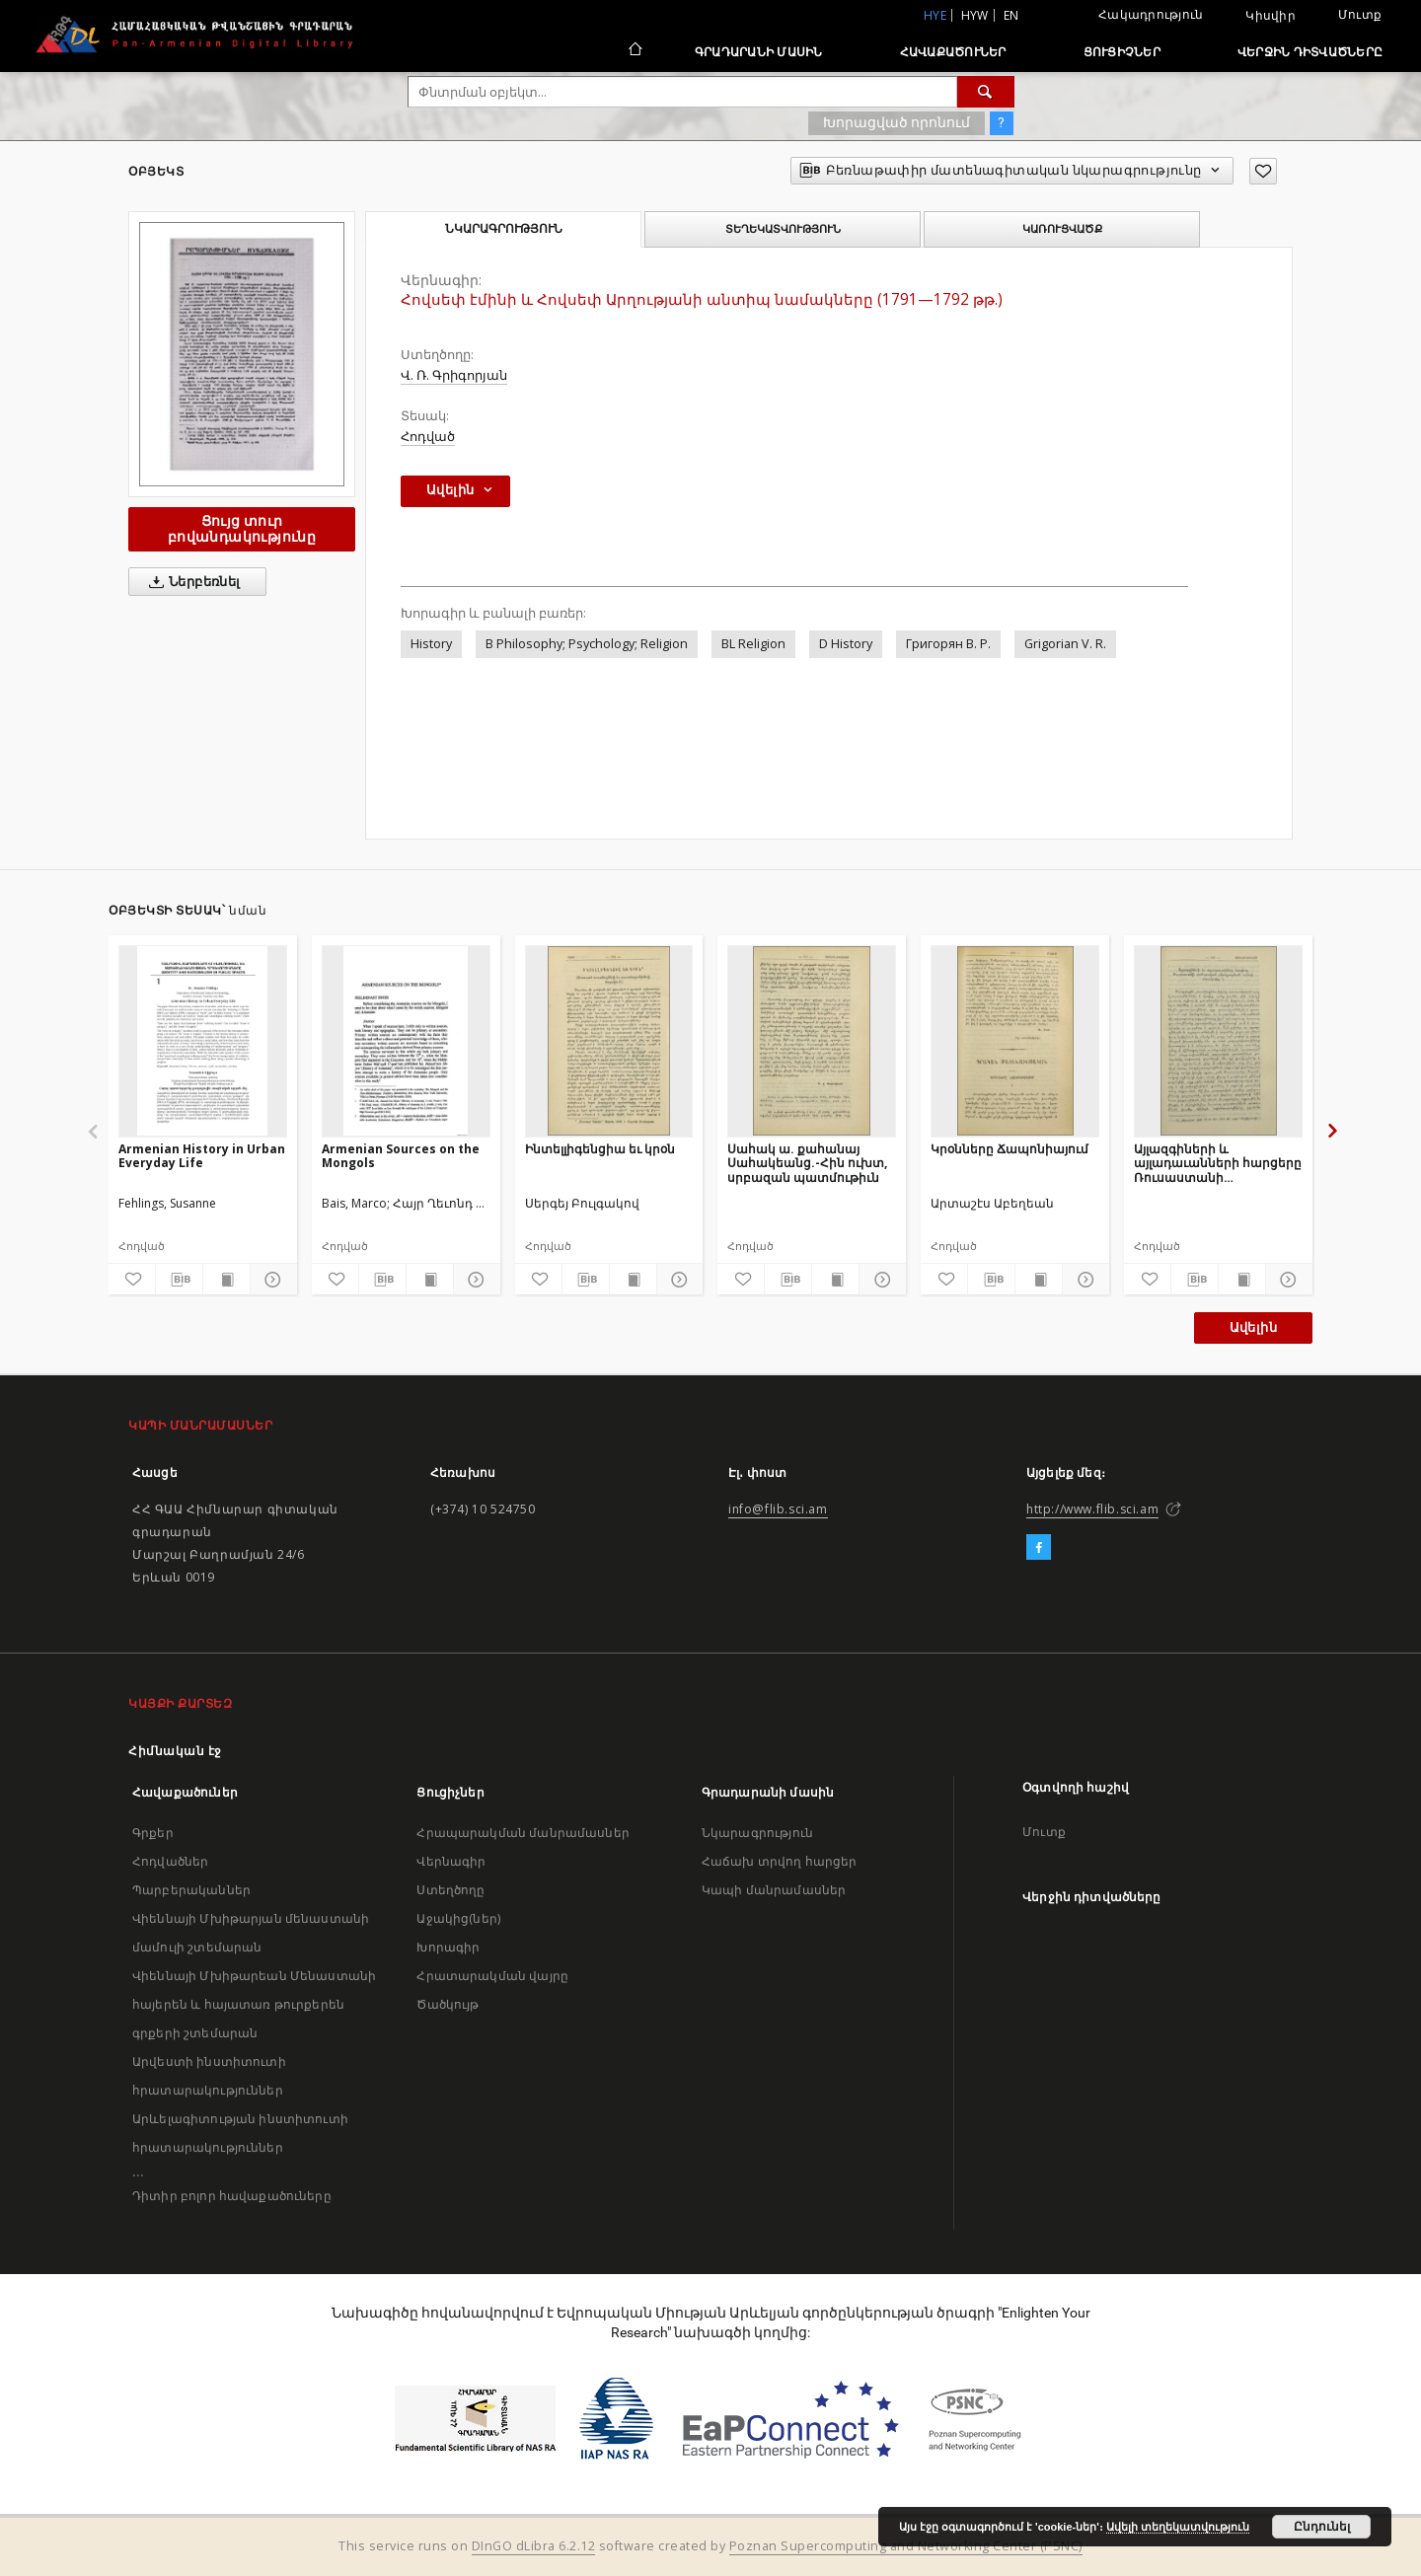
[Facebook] (1038, 1548)
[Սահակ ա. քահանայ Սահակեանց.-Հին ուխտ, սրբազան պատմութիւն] (811, 1041)
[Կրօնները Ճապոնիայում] (1015, 1041)
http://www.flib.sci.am (1092, 1509)
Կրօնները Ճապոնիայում (1009, 1149)
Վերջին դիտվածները (1310, 51)
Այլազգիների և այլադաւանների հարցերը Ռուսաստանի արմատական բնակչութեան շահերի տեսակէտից (1218, 1163)
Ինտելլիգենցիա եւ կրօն (600, 1149)
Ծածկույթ (447, 2004)
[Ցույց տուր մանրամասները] (271, 1279)
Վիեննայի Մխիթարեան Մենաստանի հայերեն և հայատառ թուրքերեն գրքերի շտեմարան (254, 2004)
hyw (975, 15)
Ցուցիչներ (1122, 51)
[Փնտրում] (985, 92)
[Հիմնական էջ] (634, 51)
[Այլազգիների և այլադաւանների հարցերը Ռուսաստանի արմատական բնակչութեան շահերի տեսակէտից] (1218, 1041)
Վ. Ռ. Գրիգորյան (454, 375)
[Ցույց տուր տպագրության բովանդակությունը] (226, 1279)
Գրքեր (153, 1832)
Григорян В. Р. (948, 643)
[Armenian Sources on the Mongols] (406, 1041)
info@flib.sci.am (778, 1509)
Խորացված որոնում (896, 122)
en (1011, 15)
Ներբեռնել (191, 582)
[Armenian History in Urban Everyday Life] (202, 1041)
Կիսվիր (1270, 16)
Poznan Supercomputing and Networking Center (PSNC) (906, 2546)
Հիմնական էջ (175, 1750)
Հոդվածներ (170, 1861)
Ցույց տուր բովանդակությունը (242, 528)
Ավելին (1253, 1327)
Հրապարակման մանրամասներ (522, 1832)
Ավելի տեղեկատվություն (1177, 2527)
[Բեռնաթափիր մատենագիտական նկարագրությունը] (179, 1279)
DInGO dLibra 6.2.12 (534, 2546)
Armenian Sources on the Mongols (401, 1156)
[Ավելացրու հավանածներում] (1263, 171)
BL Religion (753, 643)
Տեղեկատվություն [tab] (783, 229)
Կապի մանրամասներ (774, 1889)
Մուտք (1360, 14)
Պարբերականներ (191, 1889)
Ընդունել (1322, 2527)
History (431, 643)
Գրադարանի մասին (759, 51)
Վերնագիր (451, 1861)
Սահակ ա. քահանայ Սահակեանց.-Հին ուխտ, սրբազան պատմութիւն (807, 1163)
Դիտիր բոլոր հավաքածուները (232, 2195)
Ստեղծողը (450, 1889)
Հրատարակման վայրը (492, 1975)
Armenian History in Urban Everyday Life (201, 1156)
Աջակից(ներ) (458, 1918)
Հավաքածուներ (953, 51)
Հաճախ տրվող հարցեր (780, 1861)
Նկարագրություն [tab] (503, 229)
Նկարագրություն (757, 1832)
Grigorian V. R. (1065, 643)
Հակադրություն (1150, 14)
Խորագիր (448, 1947)
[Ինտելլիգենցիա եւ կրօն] (609, 1041)
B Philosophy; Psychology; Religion (587, 643)
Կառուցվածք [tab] (1062, 229)
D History (845, 643)
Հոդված (428, 436)
